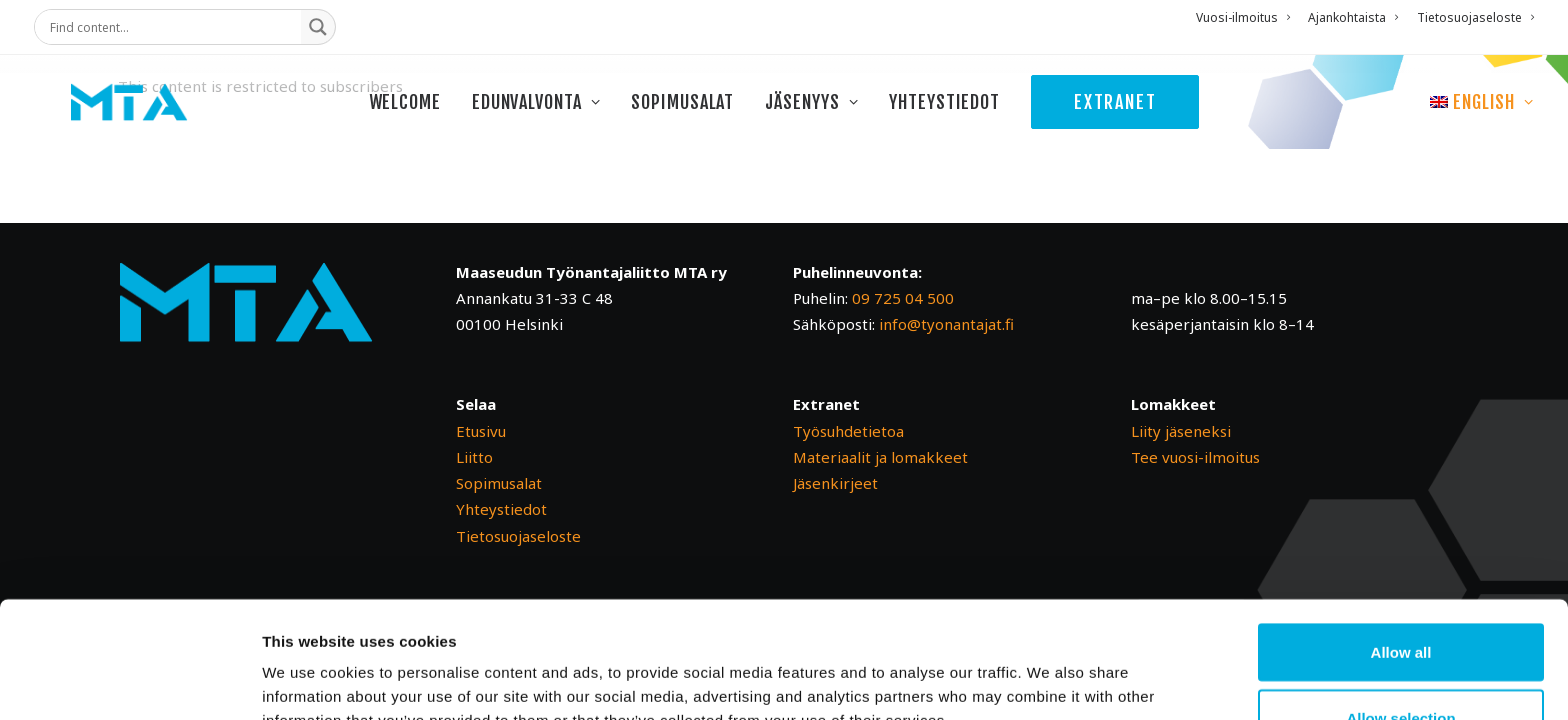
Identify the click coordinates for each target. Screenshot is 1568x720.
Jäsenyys (829, 122)
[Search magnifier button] (318, 27)
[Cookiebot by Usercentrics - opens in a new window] (129, 681)
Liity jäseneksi (1181, 431)
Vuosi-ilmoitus (1243, 17)
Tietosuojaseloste (1475, 17)
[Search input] (173, 27)
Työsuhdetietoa (848, 431)
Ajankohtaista (1353, 17)
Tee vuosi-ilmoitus (1195, 457)
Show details (1049, 668)
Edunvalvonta (554, 122)
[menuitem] (1246, 17)
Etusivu (481, 431)
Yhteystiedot (962, 122)
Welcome (422, 122)
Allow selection (1400, 601)
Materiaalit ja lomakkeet (880, 457)
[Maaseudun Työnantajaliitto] (151, 122)
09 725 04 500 (903, 298)
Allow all (1401, 535)
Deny (1401, 666)
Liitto (474, 457)
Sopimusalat (700, 122)
